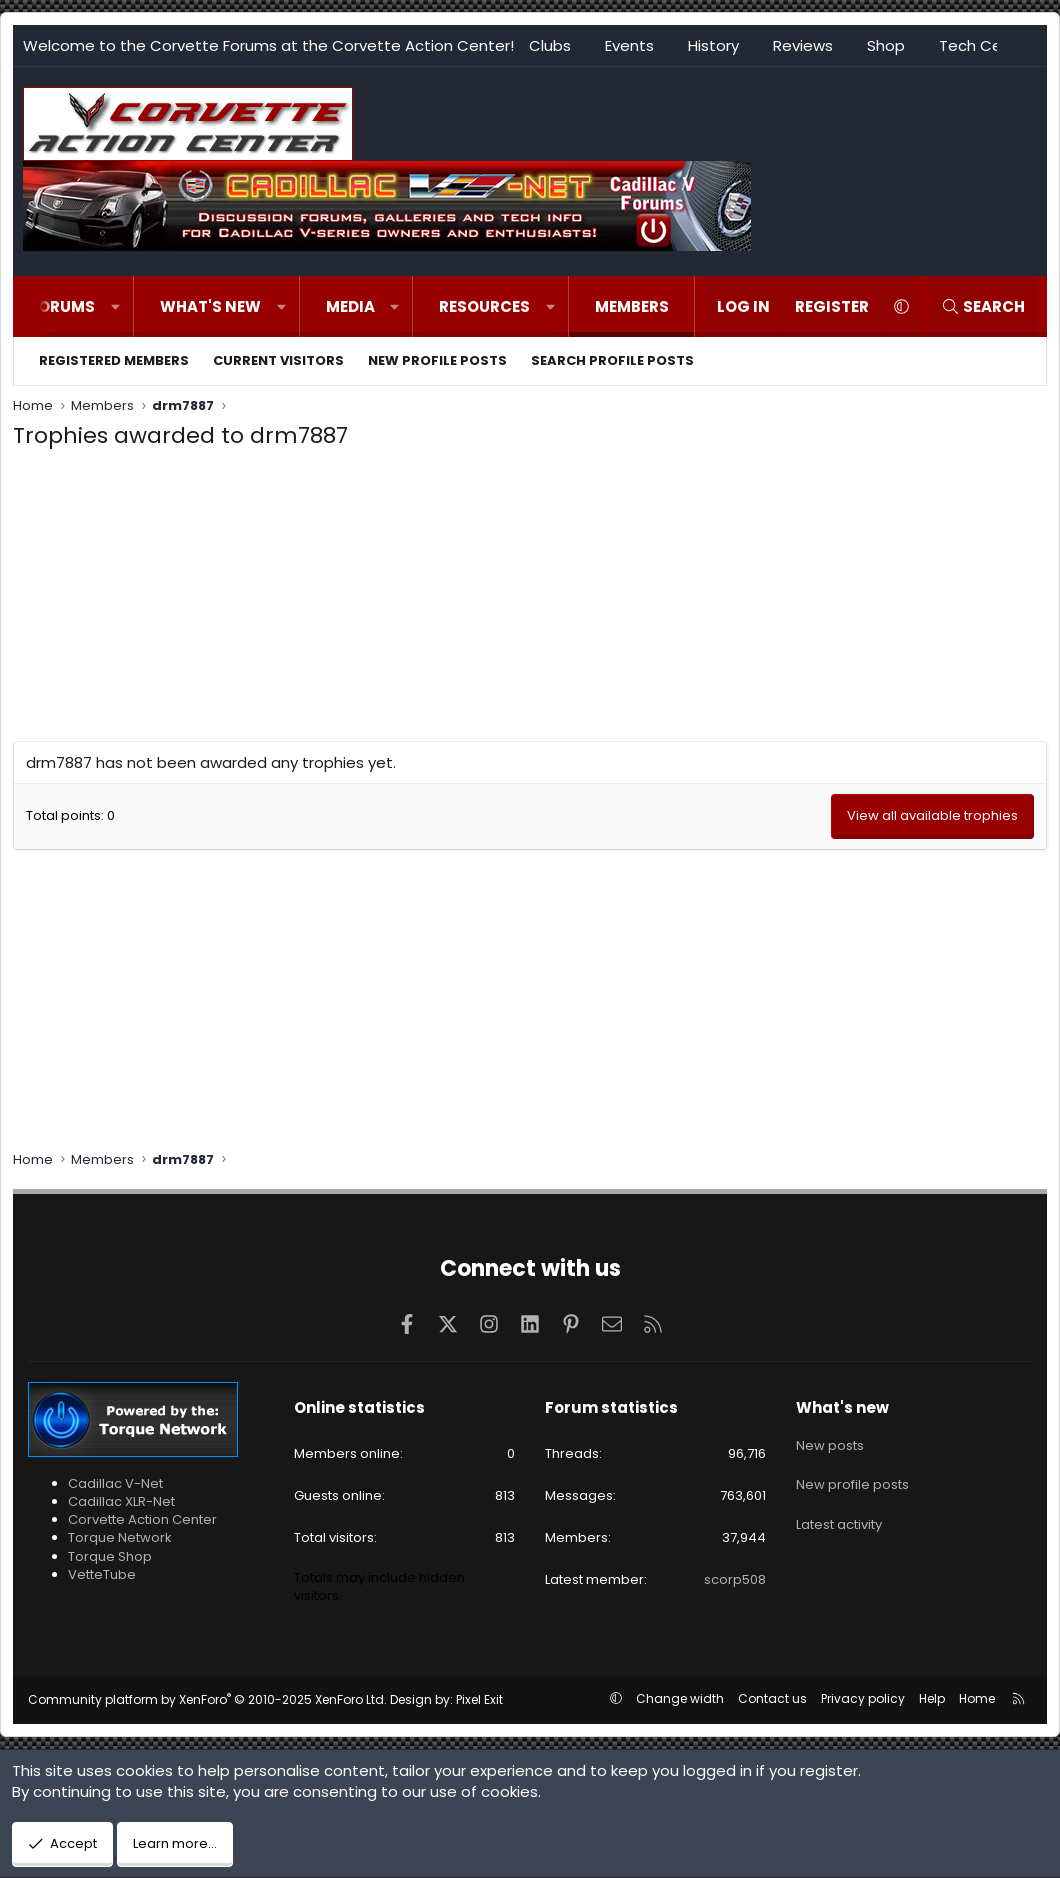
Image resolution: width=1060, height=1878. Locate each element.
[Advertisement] (530, 601)
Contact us (772, 1698)
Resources (484, 306)
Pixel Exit (479, 1699)
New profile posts (437, 360)
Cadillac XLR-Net (121, 1501)
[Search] (983, 306)
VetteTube (102, 1574)
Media (350, 306)
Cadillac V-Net (115, 1483)
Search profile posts (612, 360)
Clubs (550, 45)
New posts (830, 1442)
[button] (115, 306)
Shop (886, 45)
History (713, 45)
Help (932, 1698)
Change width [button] (680, 1698)
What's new (210, 306)
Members (632, 306)
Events (629, 45)
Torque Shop (110, 1556)
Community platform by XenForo (207, 1699)
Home (977, 1698)
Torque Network (120, 1537)
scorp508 (735, 1579)
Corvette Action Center (142, 1519)
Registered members (114, 360)
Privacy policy (863, 1698)
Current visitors (278, 360)
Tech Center (986, 45)
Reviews (803, 45)
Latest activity (839, 1513)
